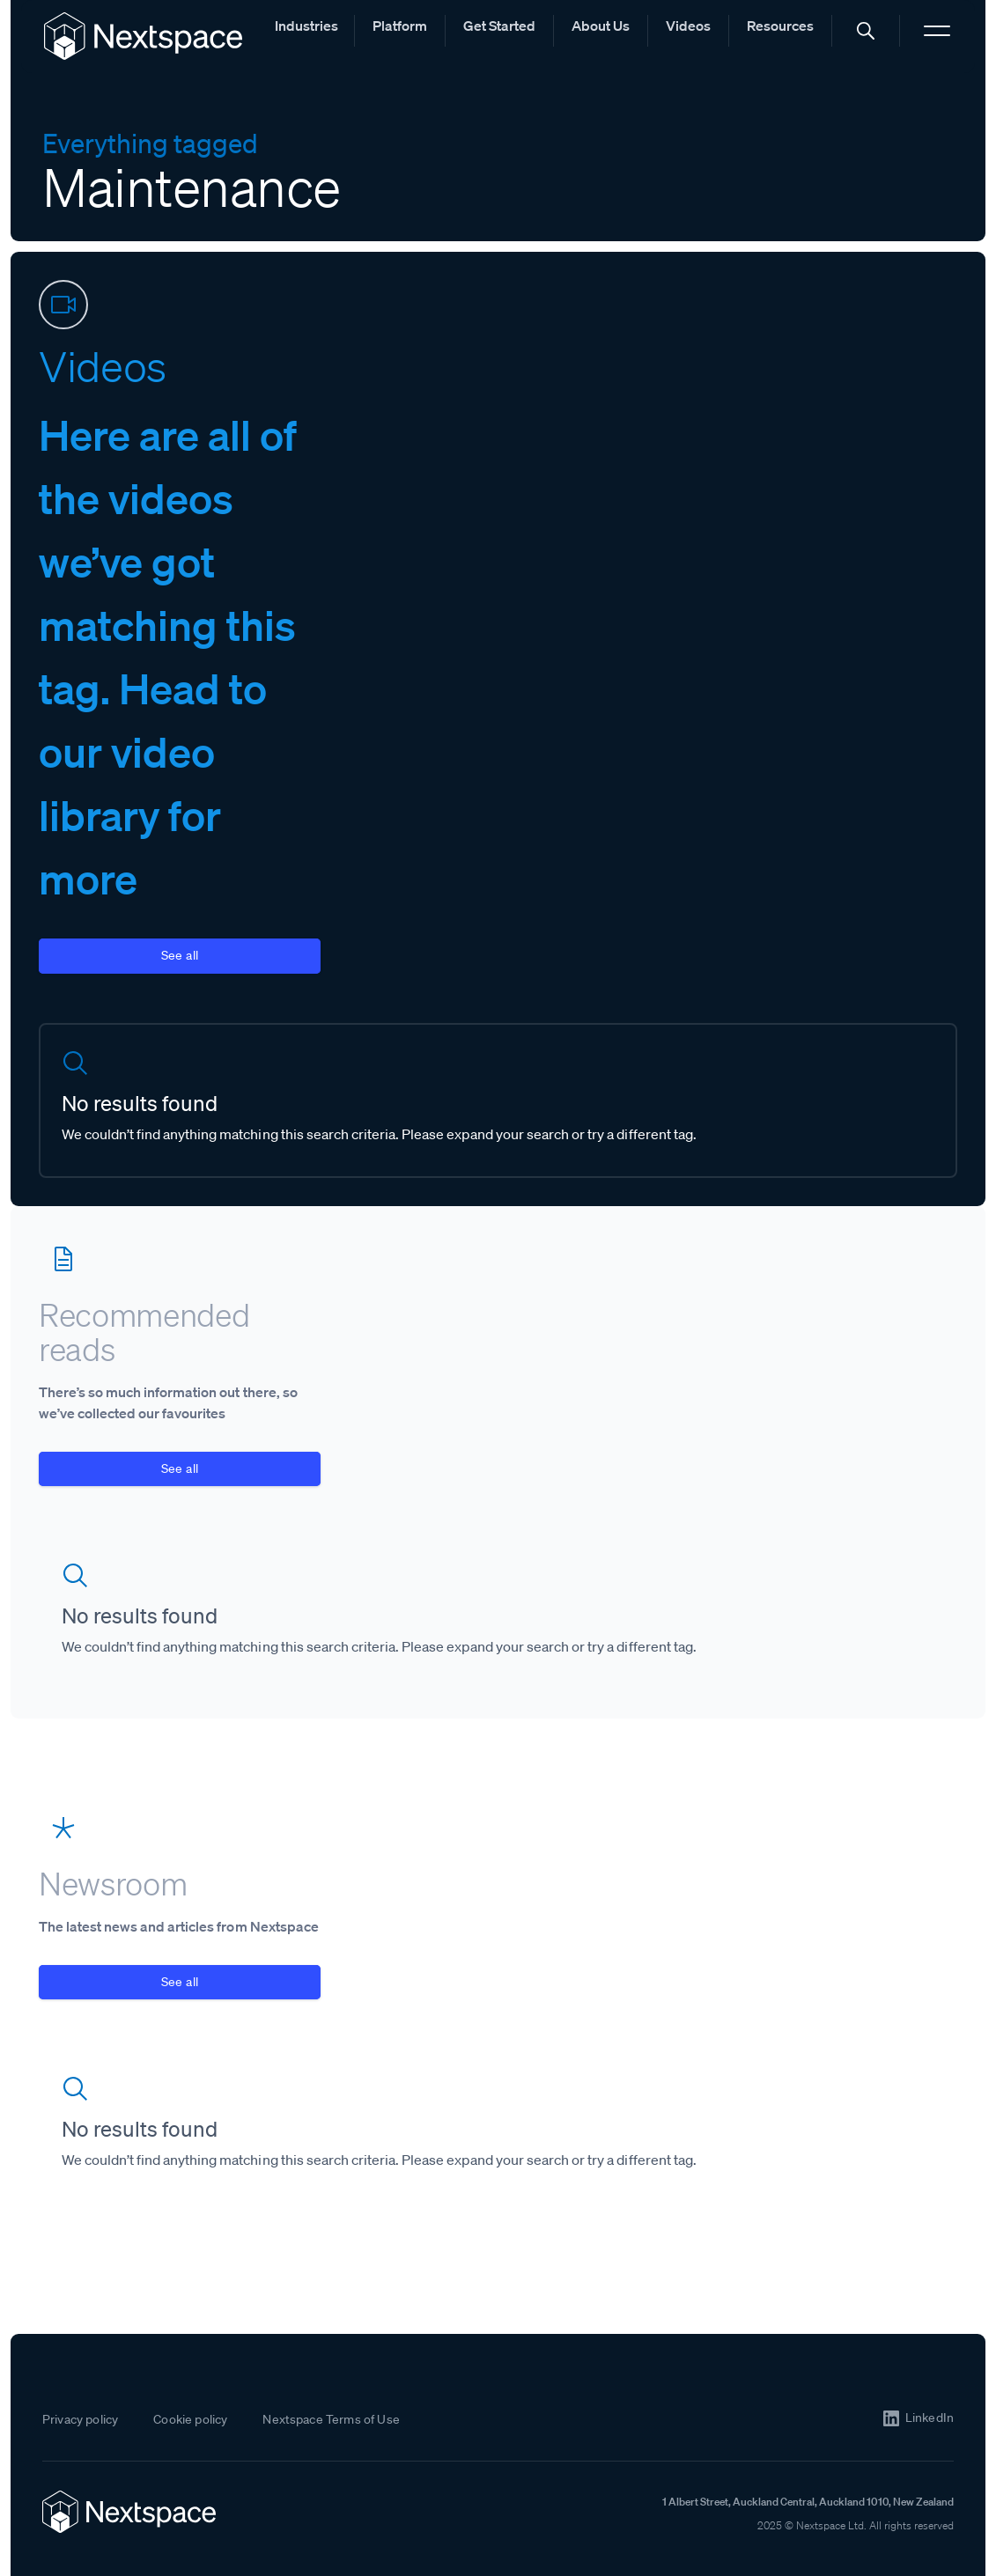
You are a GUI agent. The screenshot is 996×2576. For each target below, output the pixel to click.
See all (180, 955)
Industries (306, 25)
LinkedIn (929, 2417)
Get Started (499, 25)
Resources (780, 25)
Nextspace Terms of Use (331, 2419)
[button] (865, 31)
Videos (688, 25)
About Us (601, 25)
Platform (400, 25)
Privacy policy (80, 2419)
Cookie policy (190, 2419)
